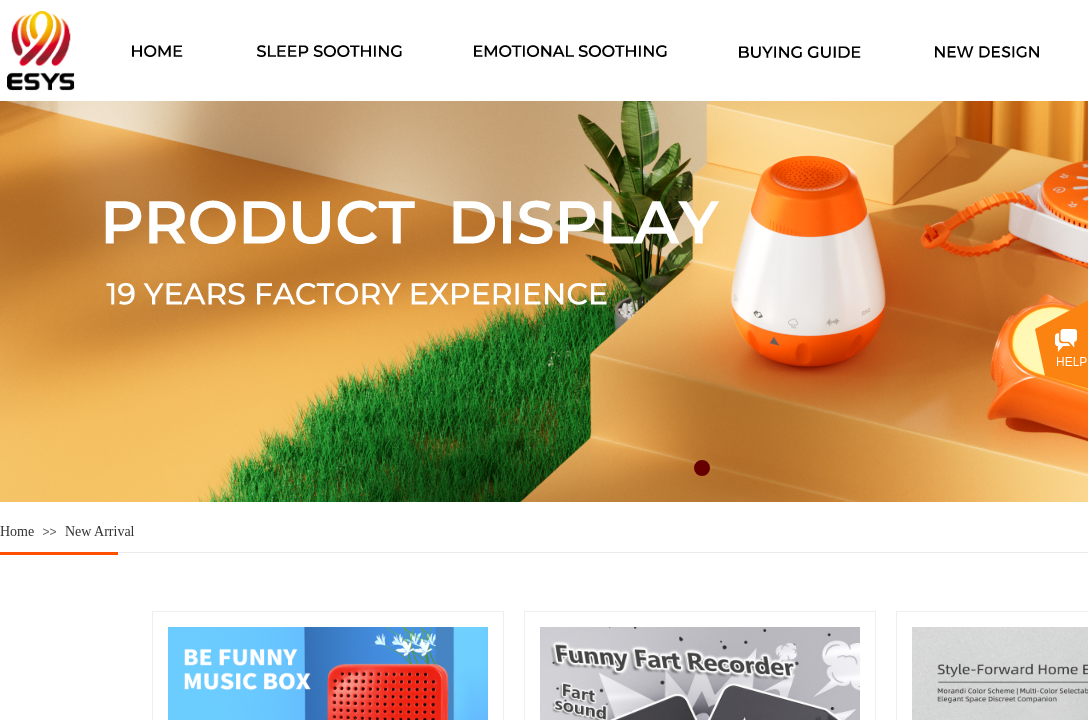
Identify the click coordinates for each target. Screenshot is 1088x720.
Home (17, 531)
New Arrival (100, 531)
